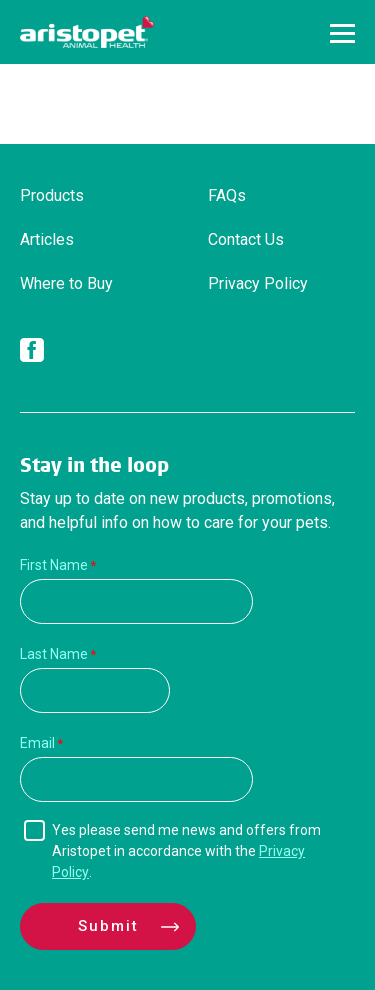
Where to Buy (66, 283)
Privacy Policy (258, 283)
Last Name (54, 654)
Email (37, 743)
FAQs (227, 195)
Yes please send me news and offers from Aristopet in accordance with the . (186, 851)
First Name (54, 565)
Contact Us (246, 239)
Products (52, 195)
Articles (47, 239)
